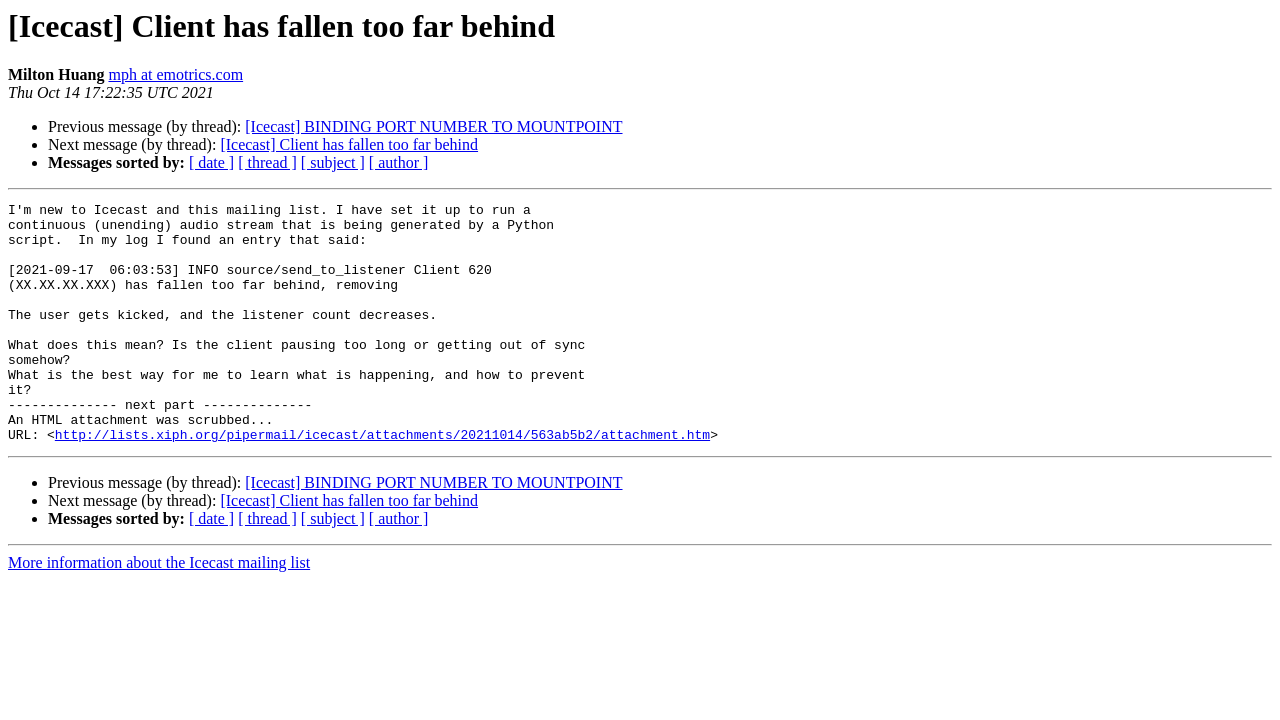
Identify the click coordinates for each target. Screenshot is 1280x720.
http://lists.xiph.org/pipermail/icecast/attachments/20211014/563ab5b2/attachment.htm (382, 482)
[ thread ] (267, 162)
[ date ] (211, 162)
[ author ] (399, 162)
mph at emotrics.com (175, 74)
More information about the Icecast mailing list (159, 610)
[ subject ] (333, 162)
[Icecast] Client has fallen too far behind (349, 144)
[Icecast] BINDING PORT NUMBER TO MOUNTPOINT (433, 126)
